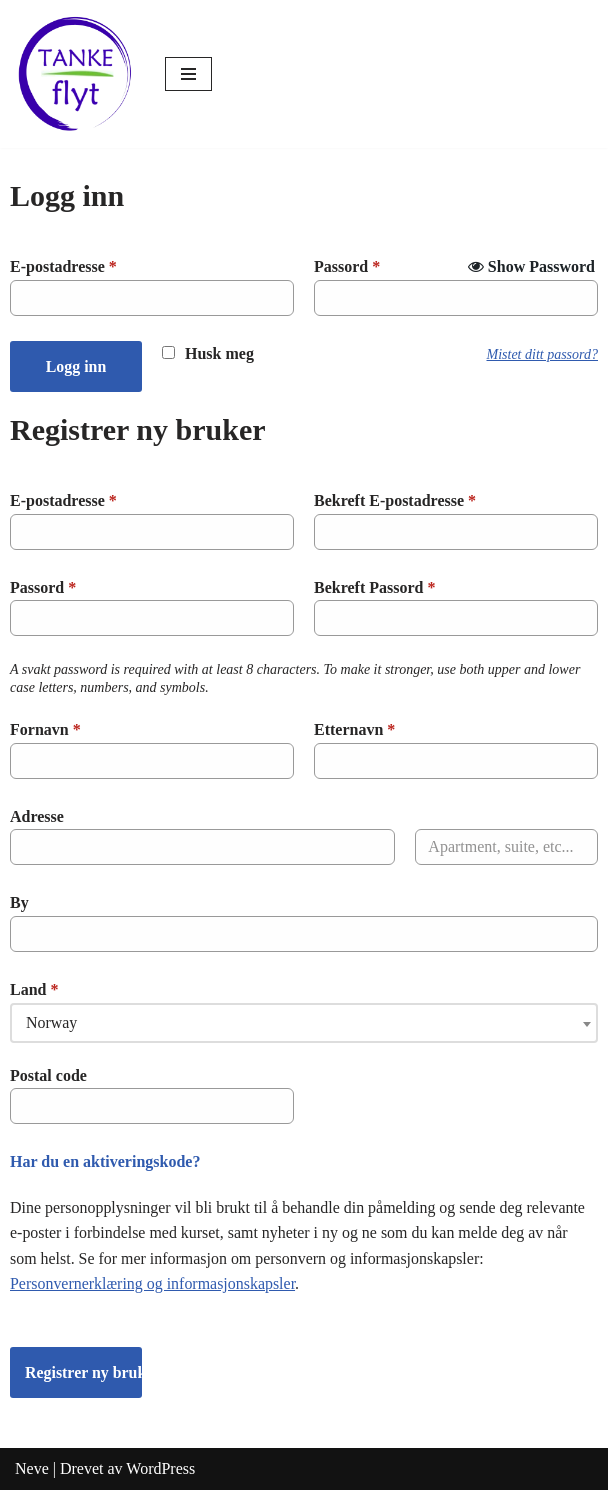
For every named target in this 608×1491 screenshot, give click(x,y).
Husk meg (219, 353)
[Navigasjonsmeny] (188, 74)
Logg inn (76, 366)
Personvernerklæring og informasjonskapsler (153, 1284)
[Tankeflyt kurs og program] (75, 74)
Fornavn (45, 729)
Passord (347, 266)
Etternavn (354, 729)
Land (34, 989)
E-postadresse (63, 266)
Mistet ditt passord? (543, 354)
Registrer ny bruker (83, 1372)
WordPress (160, 1469)
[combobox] (304, 1023)
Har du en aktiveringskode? (105, 1161)
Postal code (48, 1075)
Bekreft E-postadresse (395, 500)
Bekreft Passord (374, 587)
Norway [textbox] (52, 1022)
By (19, 903)
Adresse (37, 816)
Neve (32, 1469)
